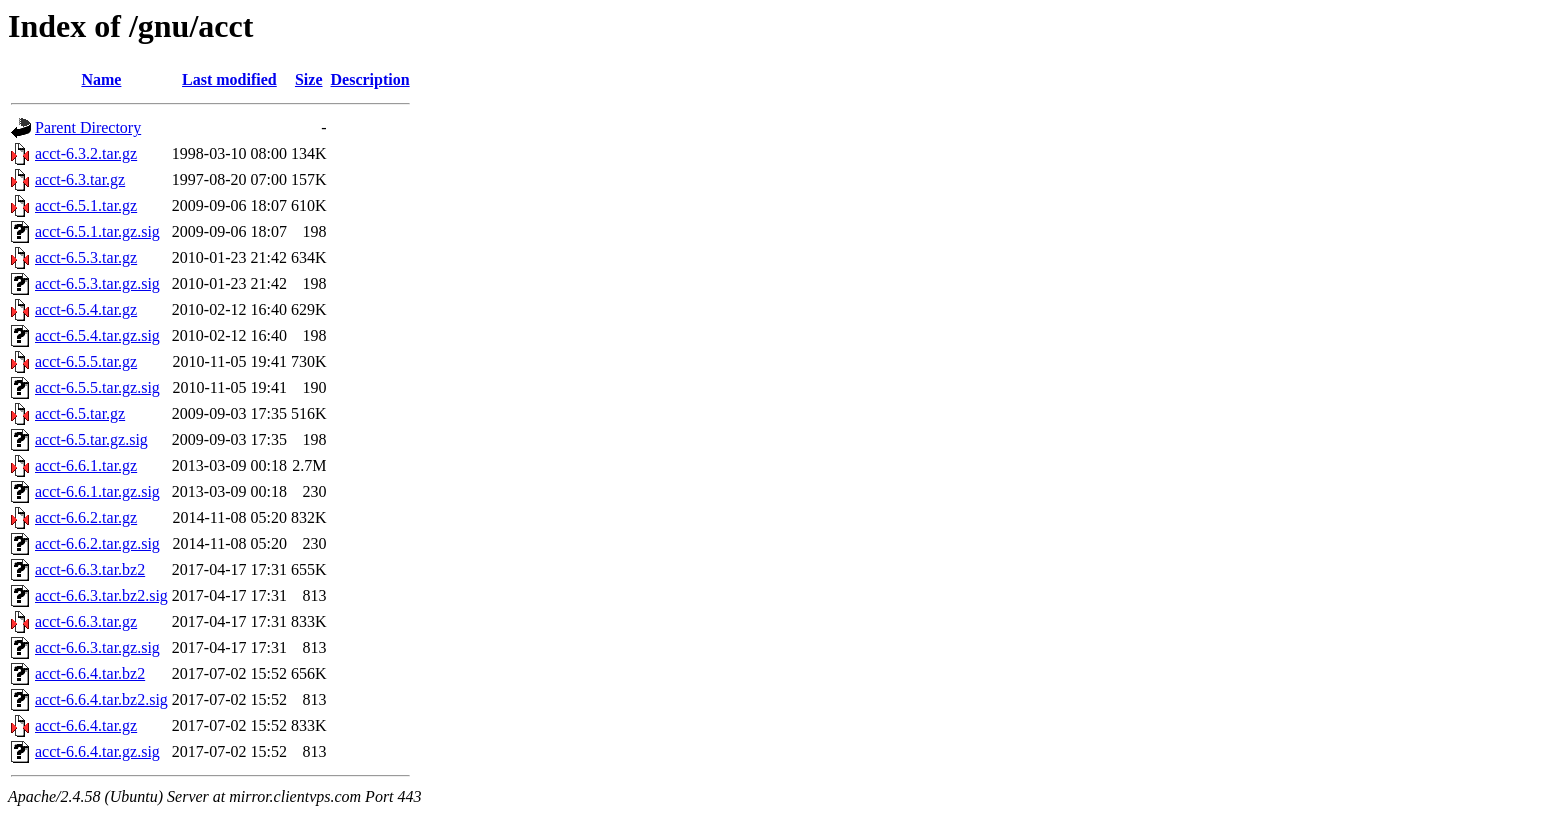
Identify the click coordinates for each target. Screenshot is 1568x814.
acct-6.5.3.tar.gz (86, 257)
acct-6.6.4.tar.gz (86, 725)
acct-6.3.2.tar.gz (86, 153)
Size (309, 79)
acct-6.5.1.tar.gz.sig (97, 231)
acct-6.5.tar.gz (80, 413)
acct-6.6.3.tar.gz (86, 621)
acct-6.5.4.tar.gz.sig (97, 335)
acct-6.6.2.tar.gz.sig (97, 543)
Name (101, 79)
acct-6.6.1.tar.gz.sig (97, 491)
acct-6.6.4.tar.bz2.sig (101, 699)
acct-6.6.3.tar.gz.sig (97, 647)
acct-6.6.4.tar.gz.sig (97, 751)
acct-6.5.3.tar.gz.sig (97, 283)
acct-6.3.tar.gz (80, 179)
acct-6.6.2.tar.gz (86, 517)
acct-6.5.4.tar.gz (86, 309)
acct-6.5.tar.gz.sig (91, 439)
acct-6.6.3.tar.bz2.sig (101, 595)
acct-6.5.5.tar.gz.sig (97, 387)
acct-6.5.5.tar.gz (86, 361)
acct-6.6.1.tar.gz (86, 465)
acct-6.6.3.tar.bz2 (90, 569)
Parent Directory (88, 127)
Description (370, 79)
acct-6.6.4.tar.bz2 (90, 673)
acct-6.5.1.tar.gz (86, 205)
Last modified (229, 79)
